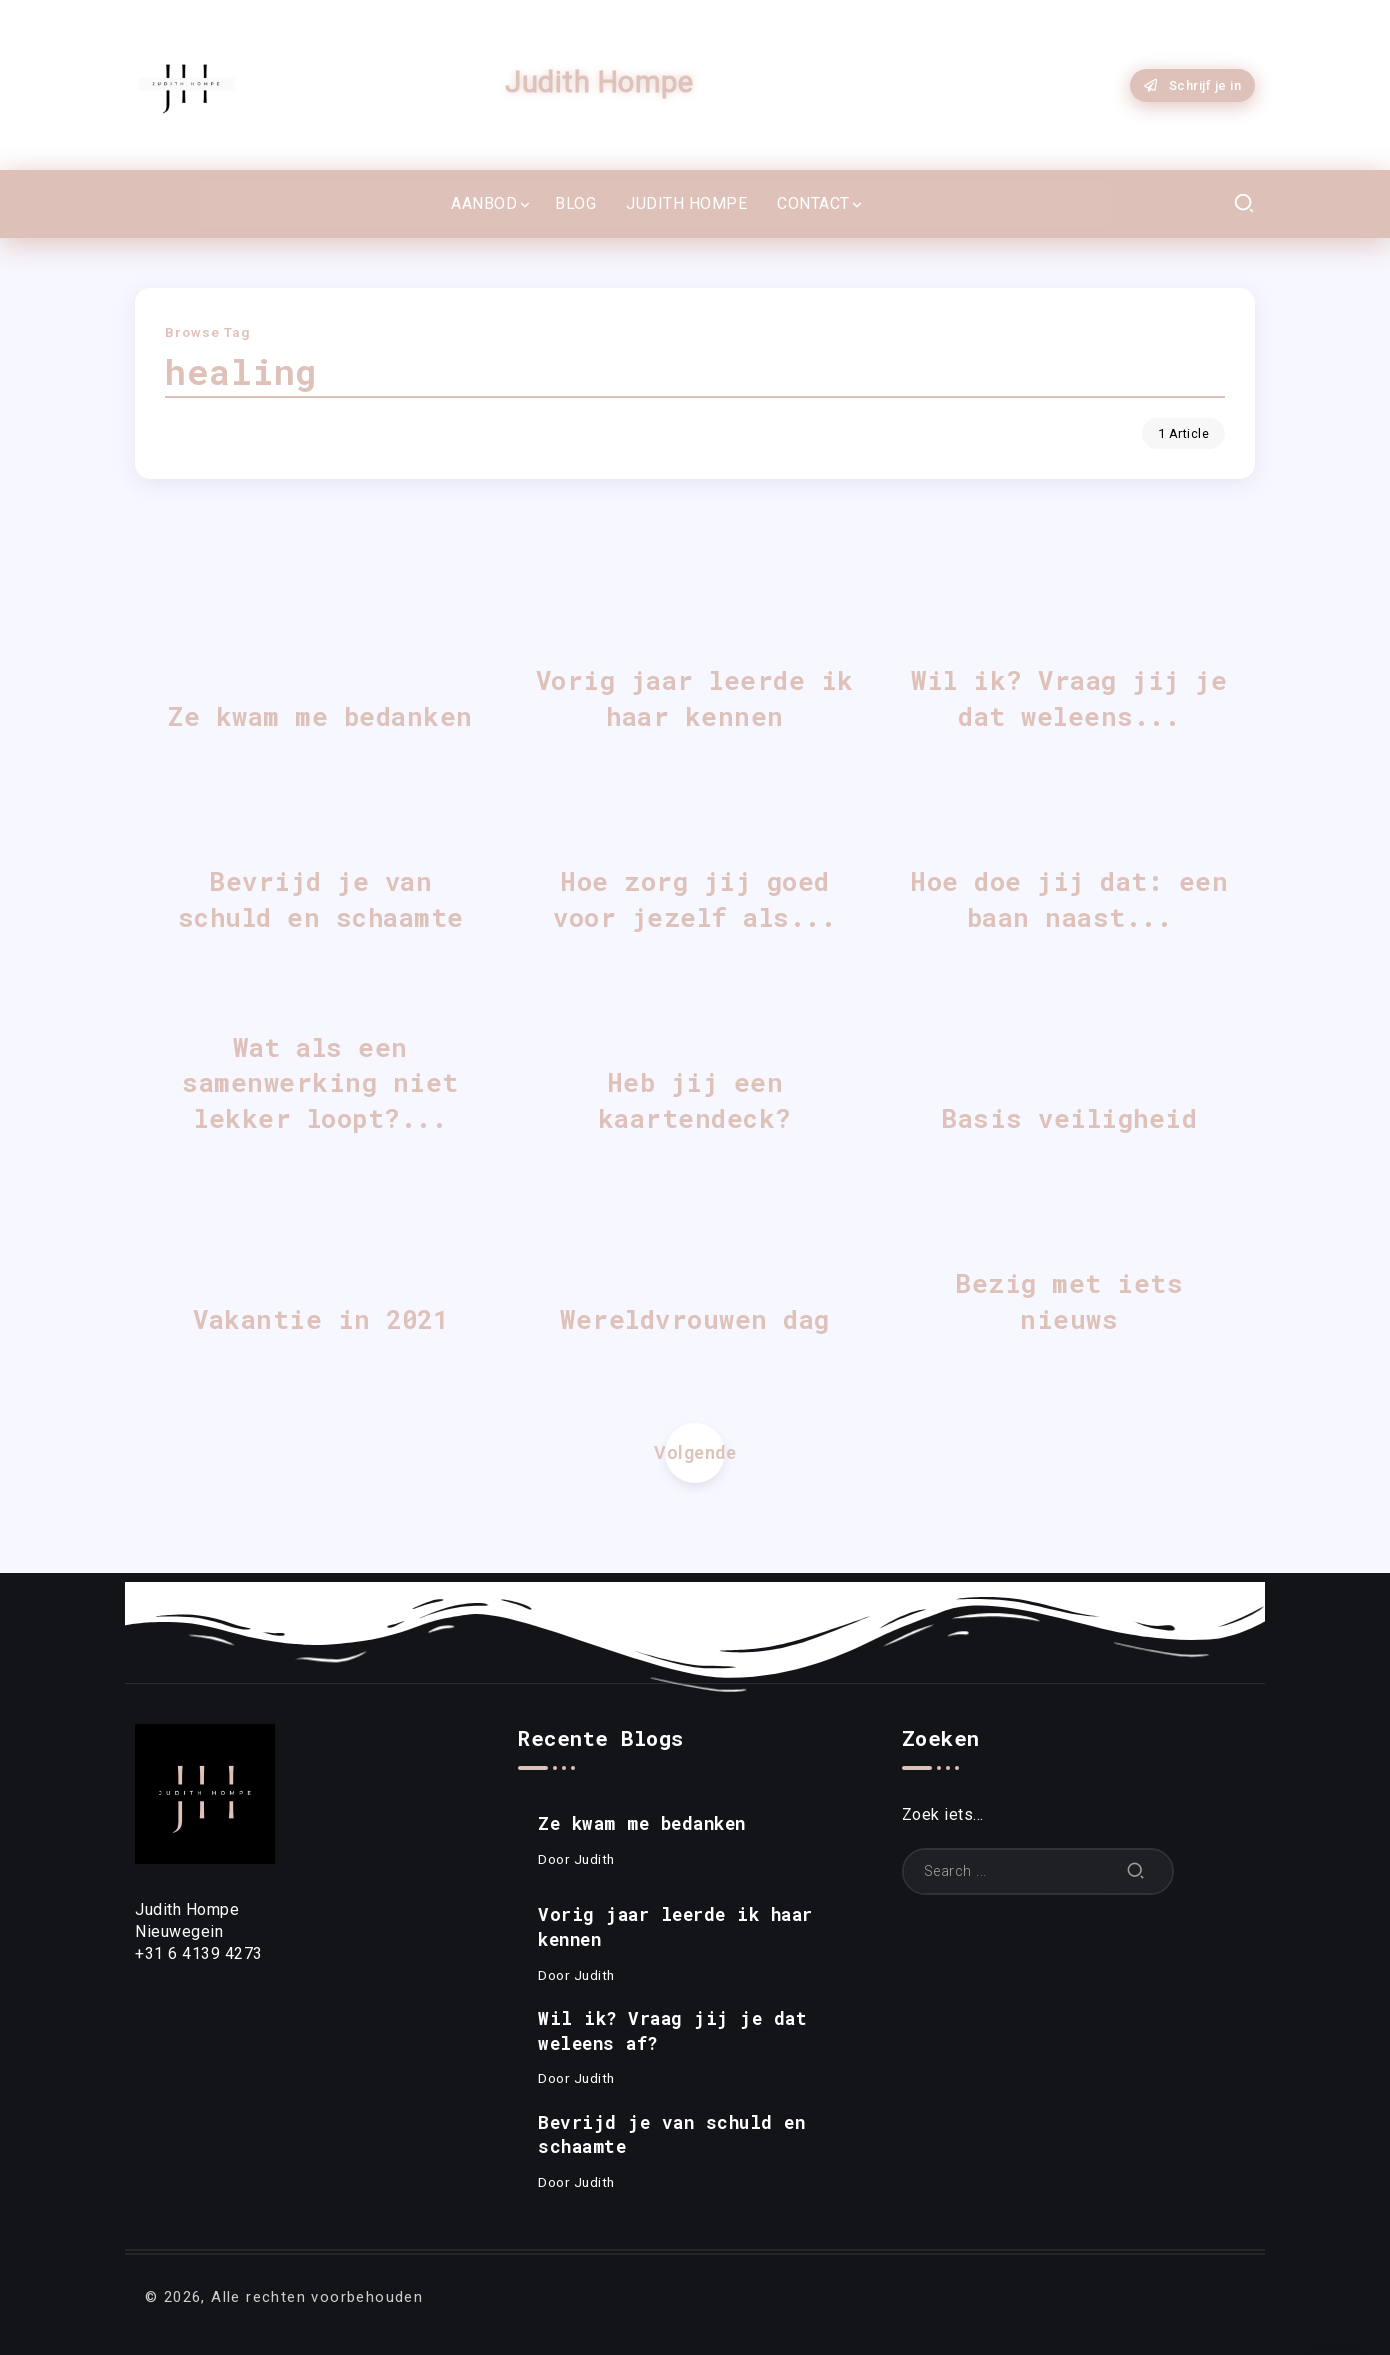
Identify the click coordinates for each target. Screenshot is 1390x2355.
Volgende (695, 1452)
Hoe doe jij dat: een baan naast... (1069, 899)
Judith (594, 1859)
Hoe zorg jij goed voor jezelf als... (694, 899)
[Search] (1038, 1871)
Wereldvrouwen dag (695, 1319)
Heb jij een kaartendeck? (695, 1100)
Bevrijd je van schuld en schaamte (321, 899)
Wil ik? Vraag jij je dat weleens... (1069, 698)
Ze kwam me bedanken (320, 716)
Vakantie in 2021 (320, 1319)
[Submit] (1136, 1871)
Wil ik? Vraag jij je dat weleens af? (672, 2031)
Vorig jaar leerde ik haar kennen (695, 698)
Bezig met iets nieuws (1069, 1301)
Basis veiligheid (1069, 1118)
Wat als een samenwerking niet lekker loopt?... (320, 1083)
